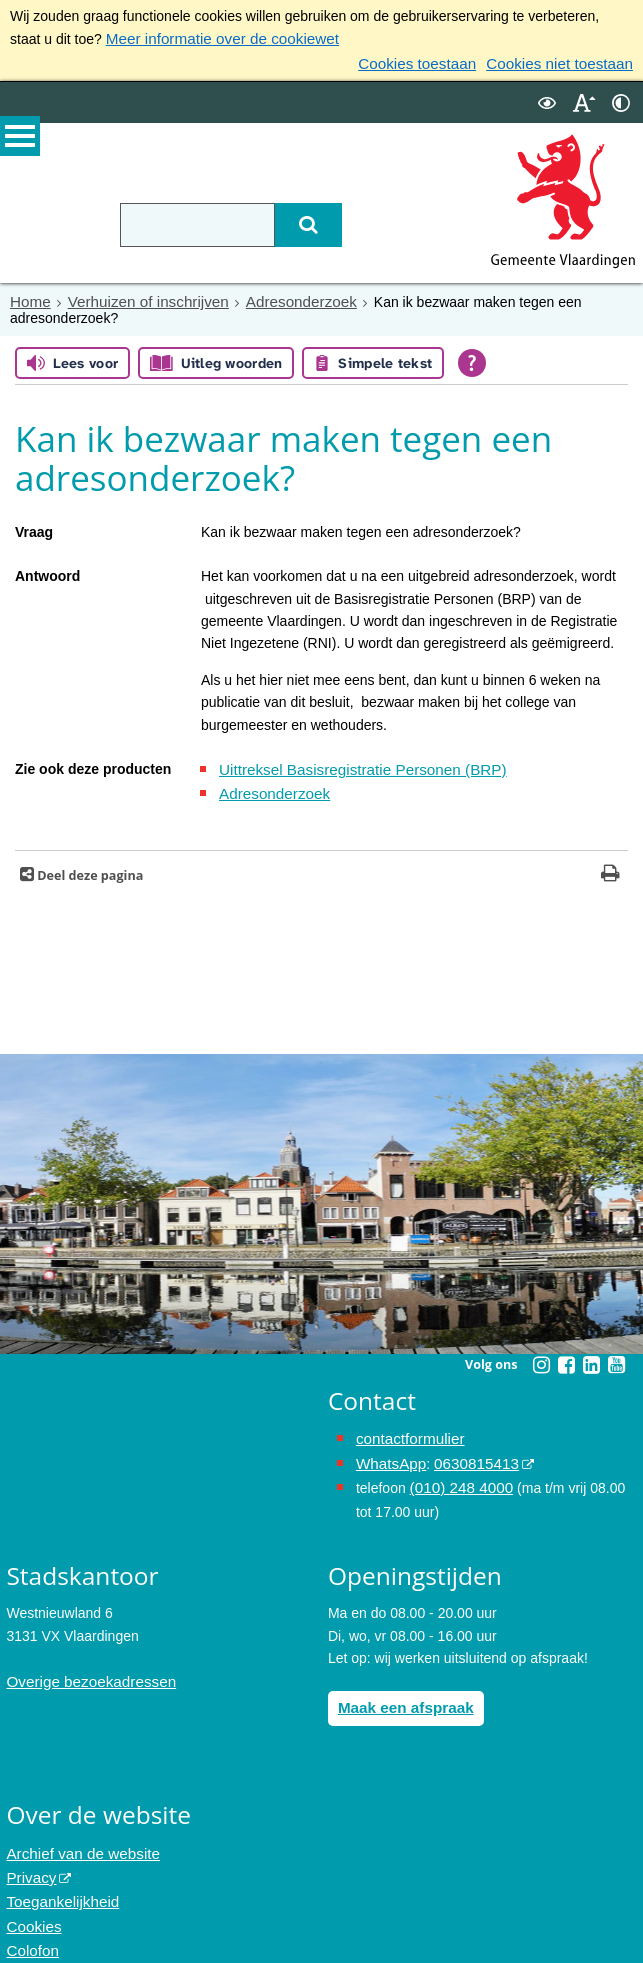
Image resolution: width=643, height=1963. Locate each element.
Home (28, 297)
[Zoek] (293, 221)
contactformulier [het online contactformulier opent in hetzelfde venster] (406, 1429)
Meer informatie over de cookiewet (213, 38)
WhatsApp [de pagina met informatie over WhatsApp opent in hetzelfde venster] (388, 1452)
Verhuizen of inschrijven (138, 297)
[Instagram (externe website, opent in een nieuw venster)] (541, 1356)
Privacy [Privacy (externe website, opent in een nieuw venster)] (29, 1857)
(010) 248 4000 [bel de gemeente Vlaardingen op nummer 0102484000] (457, 1474)
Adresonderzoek (280, 297)
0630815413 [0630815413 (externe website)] (467, 1452)
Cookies (31, 1902)
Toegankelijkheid (58, 1879)
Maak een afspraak (400, 1691)
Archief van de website (76, 1835)
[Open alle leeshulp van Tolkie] (472, 358)
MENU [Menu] (20, 141)
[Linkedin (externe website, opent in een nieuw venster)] (591, 1356)
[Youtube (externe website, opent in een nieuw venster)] (616, 1356)
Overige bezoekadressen (84, 1665)
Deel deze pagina (88, 866)
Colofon (30, 1924)
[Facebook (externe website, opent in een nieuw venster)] (566, 1356)
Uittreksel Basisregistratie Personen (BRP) (351, 764)
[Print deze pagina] (610, 866)
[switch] (547, 98)
